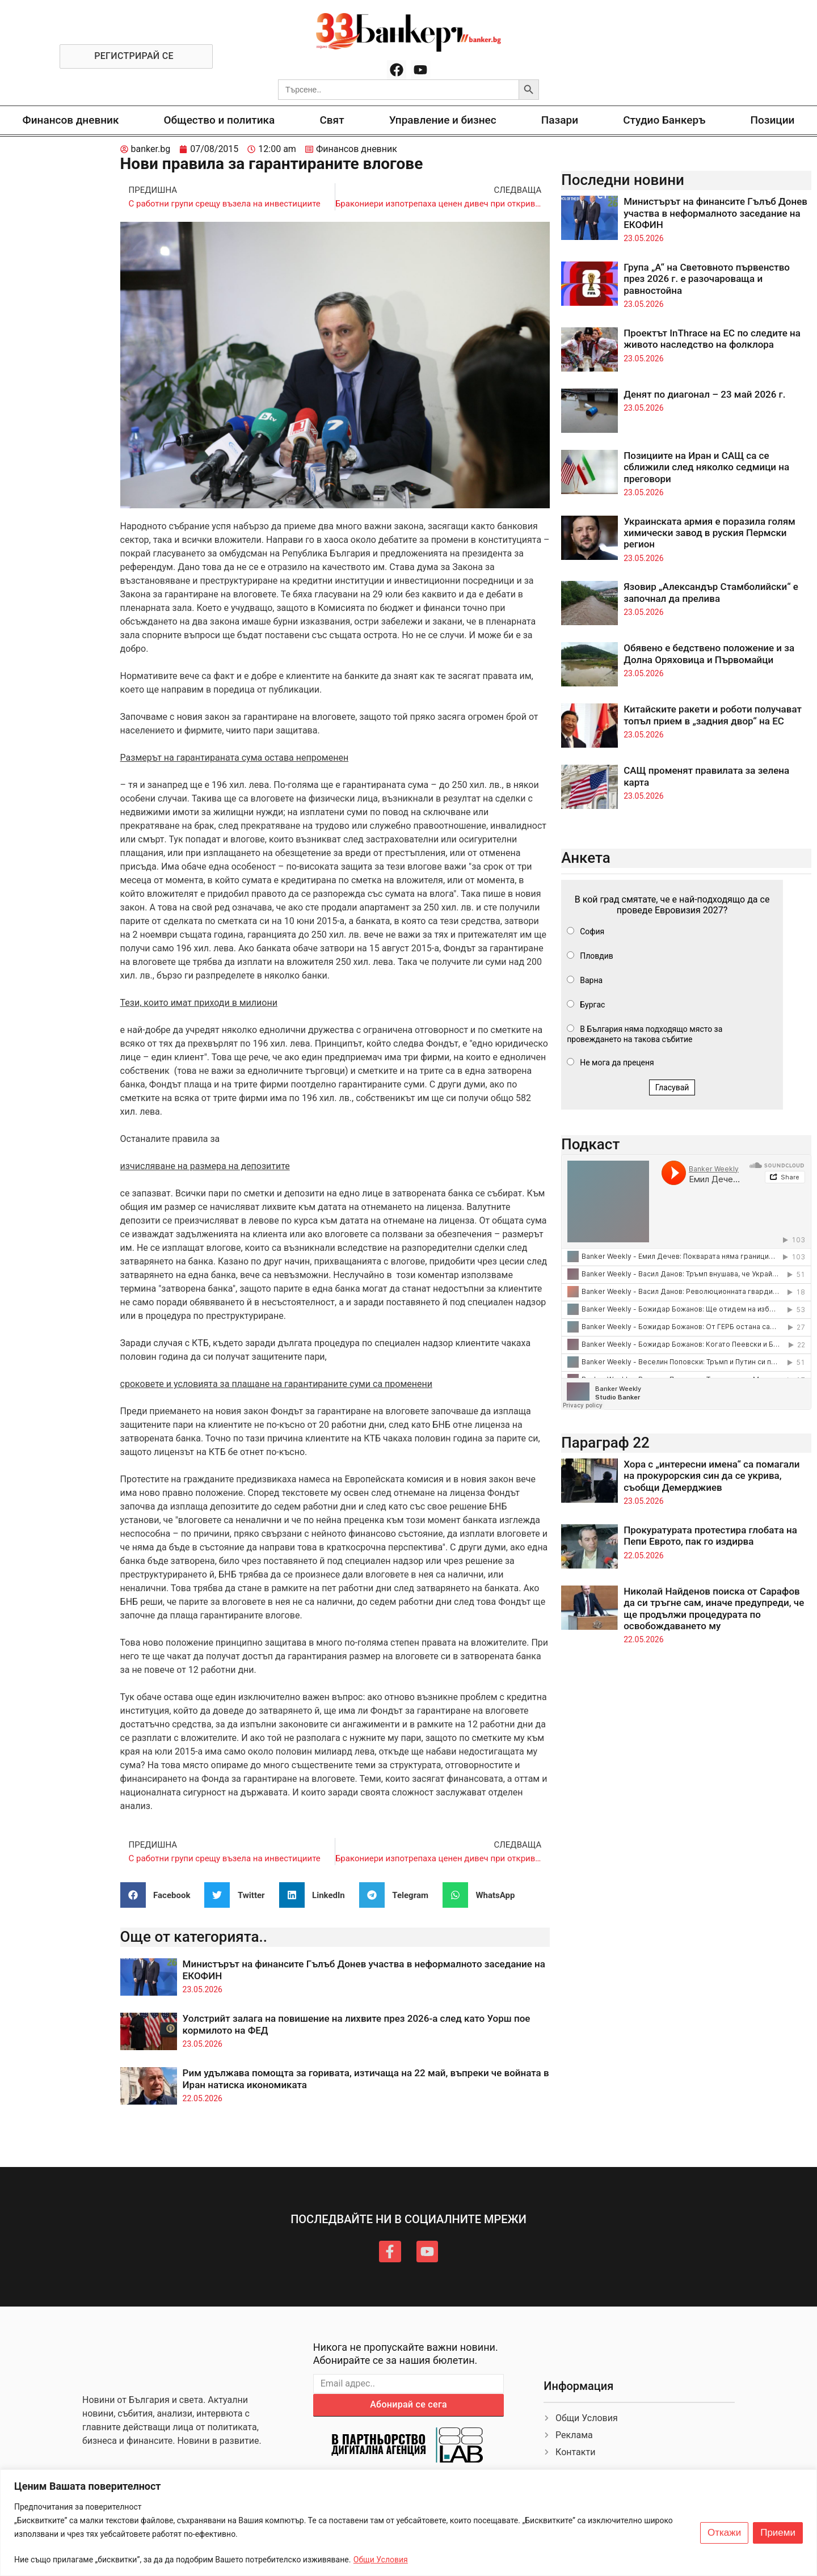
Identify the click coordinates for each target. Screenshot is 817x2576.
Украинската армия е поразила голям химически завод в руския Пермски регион (709, 533)
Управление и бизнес (442, 120)
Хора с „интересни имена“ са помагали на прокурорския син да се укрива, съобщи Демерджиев (711, 1475)
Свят (331, 120)
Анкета (585, 857)
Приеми (777, 2533)
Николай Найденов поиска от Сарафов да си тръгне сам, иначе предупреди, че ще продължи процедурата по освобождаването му (714, 1608)
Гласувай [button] (672, 1087)
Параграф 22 (605, 1442)
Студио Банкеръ (664, 120)
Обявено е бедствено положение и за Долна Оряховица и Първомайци (709, 653)
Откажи (724, 2533)
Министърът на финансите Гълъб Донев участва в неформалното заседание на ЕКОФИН (715, 213)
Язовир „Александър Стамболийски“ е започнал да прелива (711, 592)
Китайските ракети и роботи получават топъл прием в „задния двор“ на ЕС (713, 714)
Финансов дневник (71, 120)
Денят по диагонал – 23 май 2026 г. (704, 394)
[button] (159, 1895)
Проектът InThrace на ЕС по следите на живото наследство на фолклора (712, 338)
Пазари (559, 120)
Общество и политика (219, 120)
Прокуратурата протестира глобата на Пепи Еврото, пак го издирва (710, 1535)
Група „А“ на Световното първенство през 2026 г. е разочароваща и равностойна (707, 279)
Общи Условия (380, 2559)
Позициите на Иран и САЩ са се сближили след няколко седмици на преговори (706, 467)
